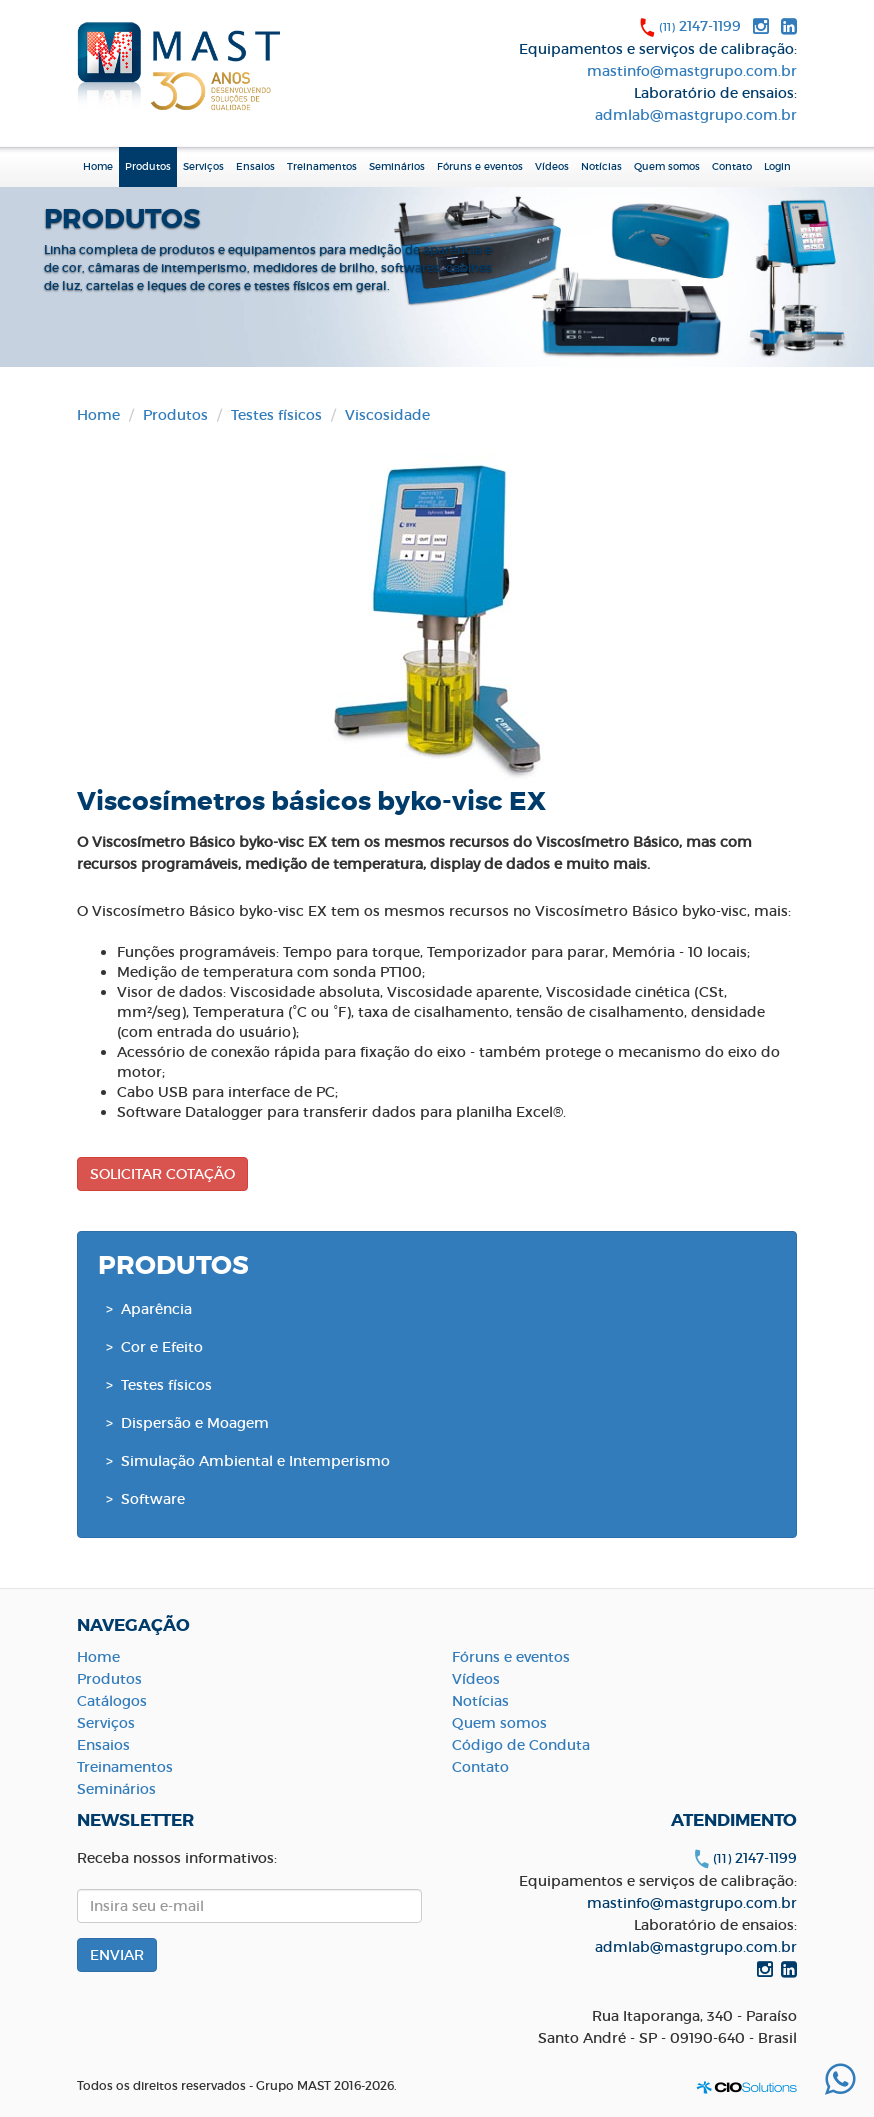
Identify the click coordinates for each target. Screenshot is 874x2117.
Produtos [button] (148, 166)
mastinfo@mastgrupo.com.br (692, 71)
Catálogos (112, 1701)
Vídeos (552, 166)
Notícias (601, 166)
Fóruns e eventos (480, 166)
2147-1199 (700, 26)
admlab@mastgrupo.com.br (696, 115)
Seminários (397, 166)
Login (777, 166)
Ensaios (255, 166)
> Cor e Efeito (154, 1347)
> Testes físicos (159, 1385)
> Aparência (149, 1309)
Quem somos (499, 1723)
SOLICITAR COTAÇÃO (162, 1174)
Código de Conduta (521, 1745)
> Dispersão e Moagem (187, 1423)
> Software (145, 1499)
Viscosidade (387, 415)
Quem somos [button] (667, 166)
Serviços (203, 166)
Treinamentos (322, 166)
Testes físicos (276, 415)
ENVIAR (117, 1955)
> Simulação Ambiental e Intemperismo (248, 1461)
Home (98, 166)
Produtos (175, 415)
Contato (732, 166)
